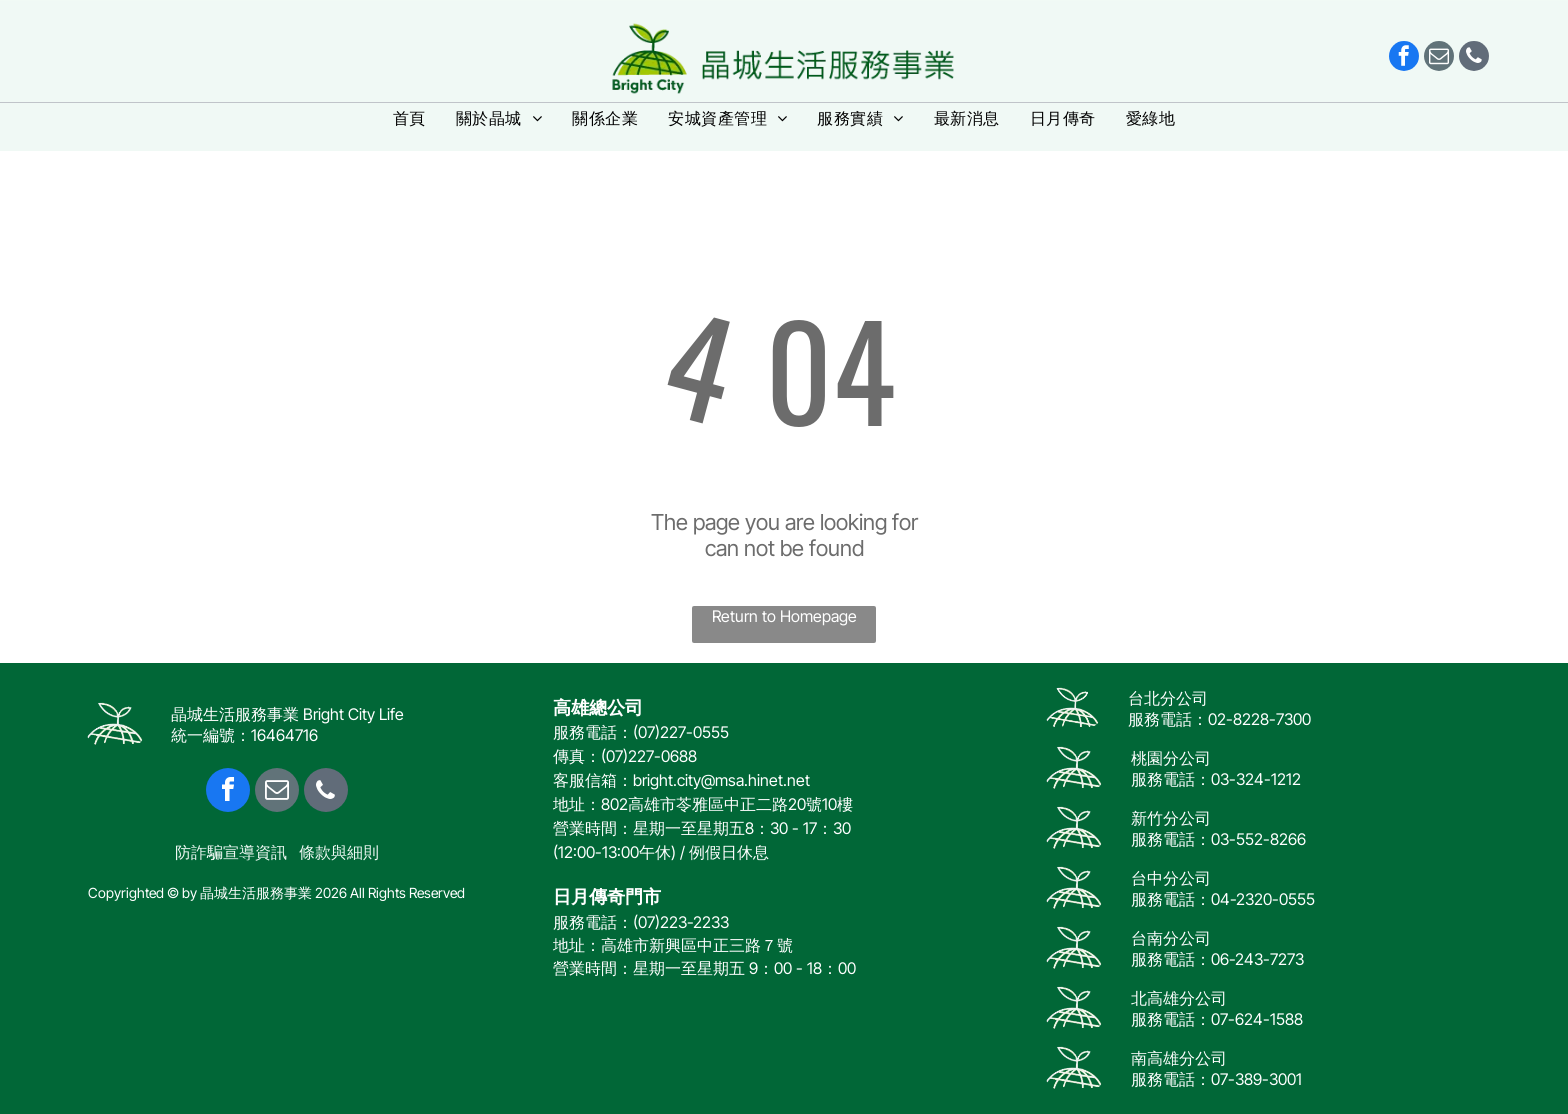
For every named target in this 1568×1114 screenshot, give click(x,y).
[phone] (1474, 58)
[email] (1439, 58)
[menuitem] (409, 119)
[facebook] (1404, 58)
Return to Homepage (784, 616)
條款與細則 (339, 852)
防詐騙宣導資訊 (231, 852)
